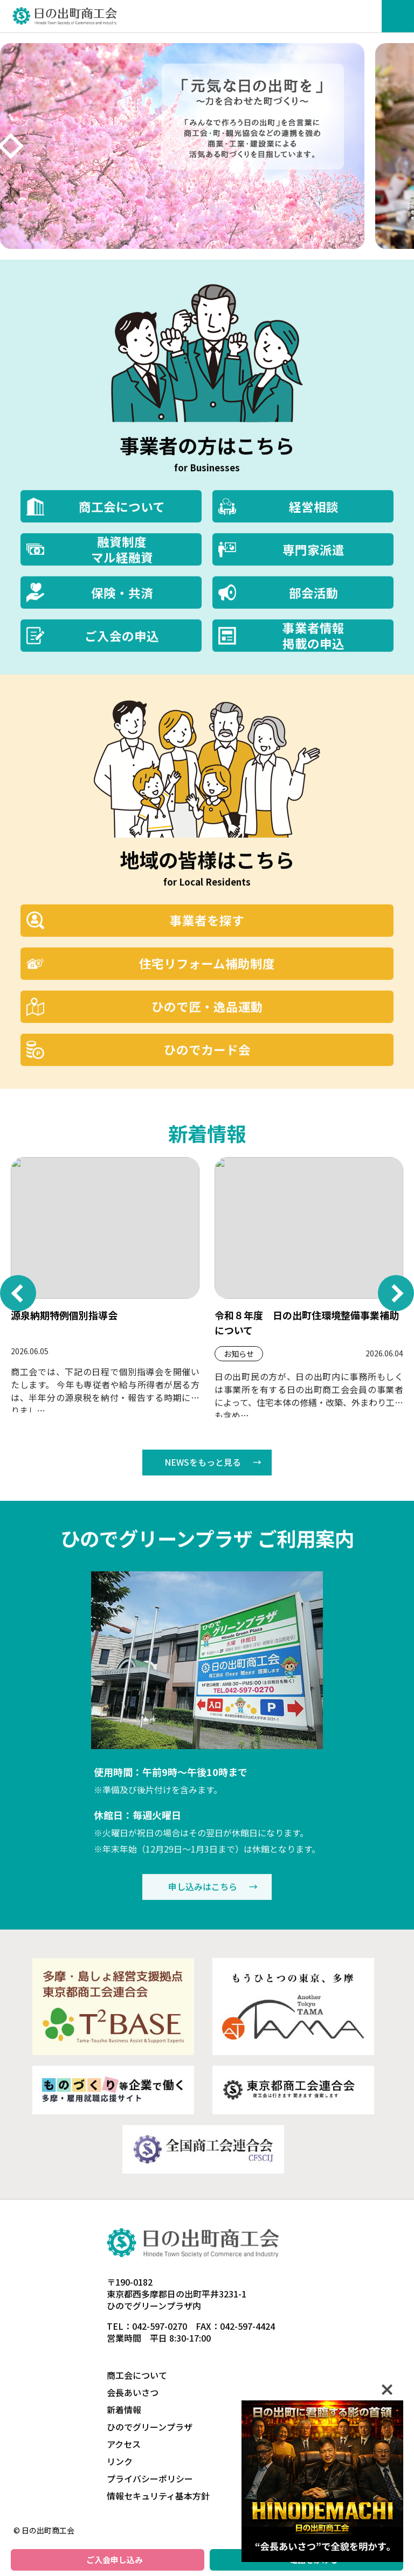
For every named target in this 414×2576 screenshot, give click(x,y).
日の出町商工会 (64, 16)
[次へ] (11, 146)
